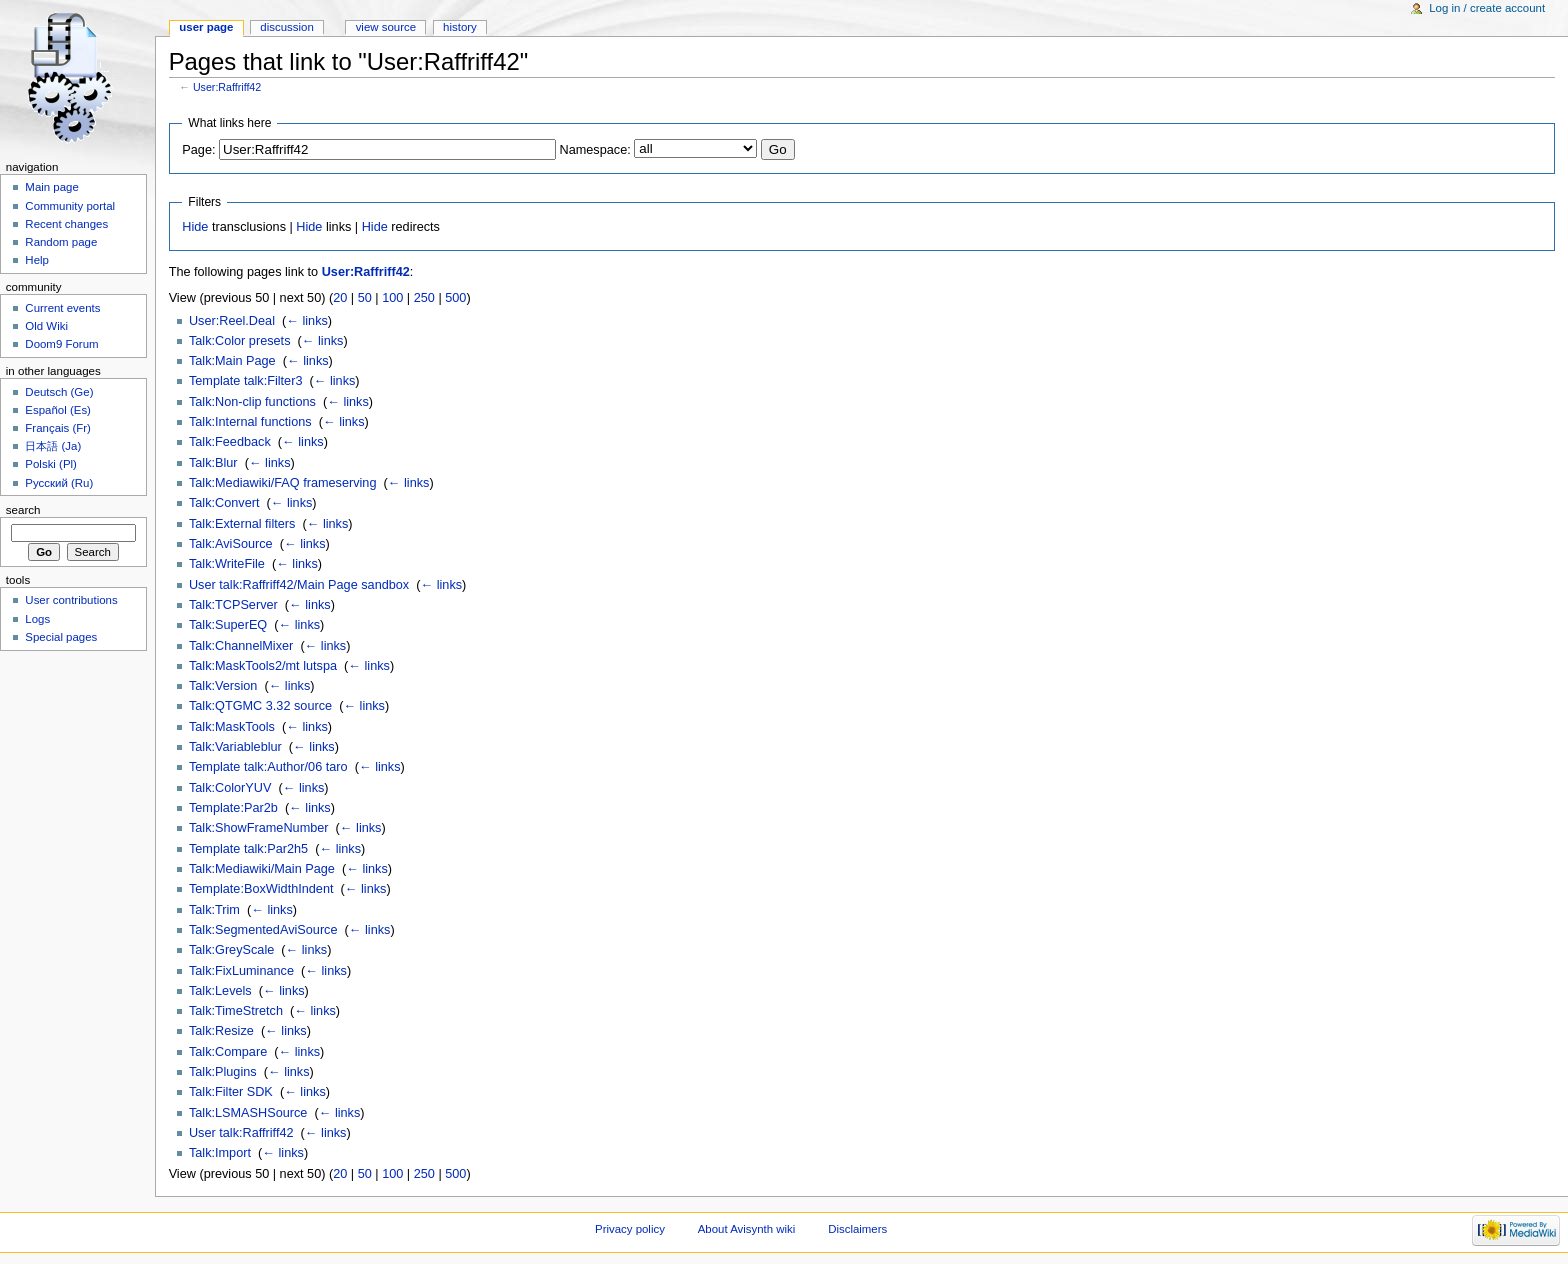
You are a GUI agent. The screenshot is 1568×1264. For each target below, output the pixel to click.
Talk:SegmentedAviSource (263, 930)
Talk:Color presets (240, 341)
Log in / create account (1487, 8)
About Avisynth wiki (747, 1229)
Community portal (70, 206)
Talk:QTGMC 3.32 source (260, 706)
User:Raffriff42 (227, 87)
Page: (198, 150)
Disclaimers (857, 1229)
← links (307, 321)
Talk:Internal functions (250, 422)
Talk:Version (223, 686)
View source (386, 27)
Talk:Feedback (230, 442)
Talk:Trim (214, 910)
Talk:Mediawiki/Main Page (262, 869)
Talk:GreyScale (231, 950)
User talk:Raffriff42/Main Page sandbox (299, 585)
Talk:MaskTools (232, 727)
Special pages (61, 637)
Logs (37, 619)
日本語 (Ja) (53, 446)
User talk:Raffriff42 (241, 1133)
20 (340, 298)
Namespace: (595, 150)
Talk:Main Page (232, 361)
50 (365, 298)
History (460, 27)
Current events (62, 308)
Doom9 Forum (61, 344)
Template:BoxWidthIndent (261, 889)
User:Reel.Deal (232, 321)
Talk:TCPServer (233, 605)
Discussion (286, 27)
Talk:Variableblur (235, 747)
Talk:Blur (213, 463)
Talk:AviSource (231, 544)
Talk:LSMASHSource (248, 1113)
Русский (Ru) (59, 483)
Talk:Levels (220, 991)
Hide (195, 227)
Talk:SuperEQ (228, 625)
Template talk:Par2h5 (248, 849)
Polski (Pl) (51, 464)
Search (23, 510)
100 (392, 298)
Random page (61, 242)
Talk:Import (220, 1153)
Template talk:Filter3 (246, 381)
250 (424, 298)
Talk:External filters (242, 524)
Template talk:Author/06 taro (268, 767)
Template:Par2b (233, 808)
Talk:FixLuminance (241, 971)
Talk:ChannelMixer (241, 646)
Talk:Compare (228, 1052)
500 (455, 298)
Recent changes (66, 224)
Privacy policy (630, 1229)
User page (206, 27)
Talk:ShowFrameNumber (259, 828)
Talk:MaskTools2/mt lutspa (263, 666)
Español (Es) (58, 410)
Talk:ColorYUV (230, 788)
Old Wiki (46, 326)
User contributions (71, 600)
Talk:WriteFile (227, 564)
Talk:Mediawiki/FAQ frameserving (283, 483)
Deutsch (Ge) (59, 392)
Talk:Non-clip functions (252, 402)
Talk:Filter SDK (231, 1092)
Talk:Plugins (223, 1072)
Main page (52, 187)
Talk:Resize (221, 1031)
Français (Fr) (58, 428)
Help (37, 260)
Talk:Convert (224, 503)
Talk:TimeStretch (236, 1011)
